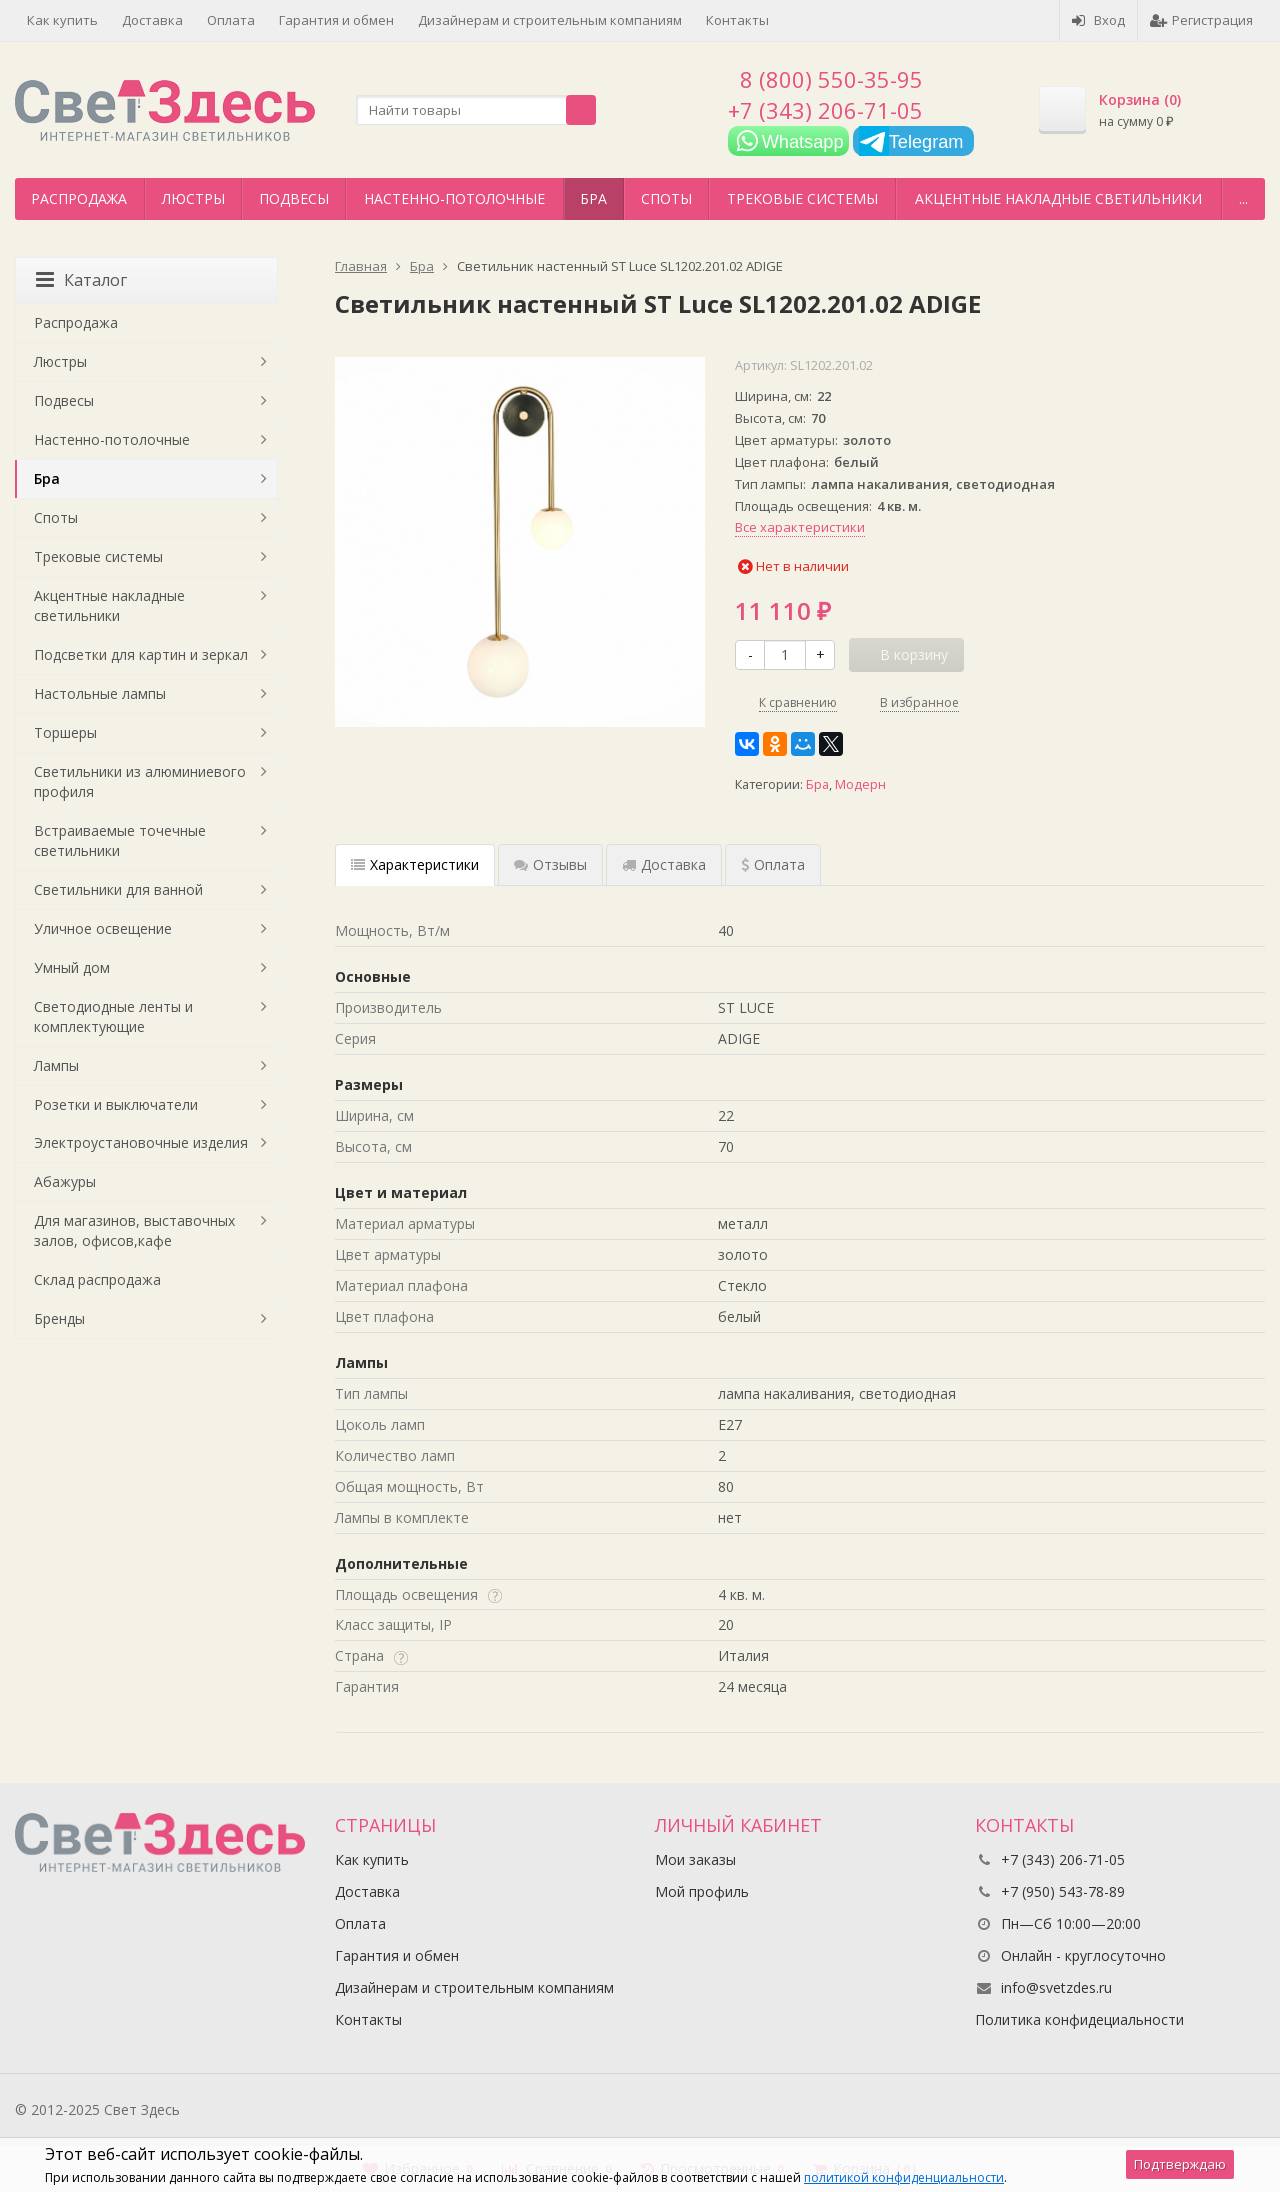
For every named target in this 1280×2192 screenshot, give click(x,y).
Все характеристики (800, 527)
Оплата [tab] (773, 864)
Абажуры (65, 1181)
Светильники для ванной (118, 889)
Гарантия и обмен (336, 20)
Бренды (59, 1318)
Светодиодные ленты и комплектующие (113, 1016)
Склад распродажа (97, 1279)
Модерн (860, 784)
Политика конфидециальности (1079, 2019)
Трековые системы (802, 198)
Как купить (62, 20)
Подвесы (294, 198)
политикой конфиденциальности (904, 2177)
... (1243, 198)
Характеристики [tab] (415, 864)
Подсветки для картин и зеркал (141, 654)
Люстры (193, 198)
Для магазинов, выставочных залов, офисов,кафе (134, 1230)
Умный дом (72, 967)
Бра (593, 198)
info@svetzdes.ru (1056, 1987)
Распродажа (79, 198)
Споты (666, 198)
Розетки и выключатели (116, 1104)
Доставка (152, 20)
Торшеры (65, 732)
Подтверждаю (1180, 2164)
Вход (1098, 20)
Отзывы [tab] (550, 864)
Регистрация (1201, 20)
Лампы (56, 1065)
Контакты (737, 20)
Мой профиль (702, 1891)
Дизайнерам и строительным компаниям (550, 20)
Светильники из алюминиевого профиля (140, 781)
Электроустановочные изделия (141, 1142)
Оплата (231, 20)
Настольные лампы (100, 693)
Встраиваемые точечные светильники (120, 840)
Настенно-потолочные (454, 198)
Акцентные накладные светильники (1058, 198)
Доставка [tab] (664, 864)
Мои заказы (695, 1859)
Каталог (81, 280)
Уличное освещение (103, 928)
